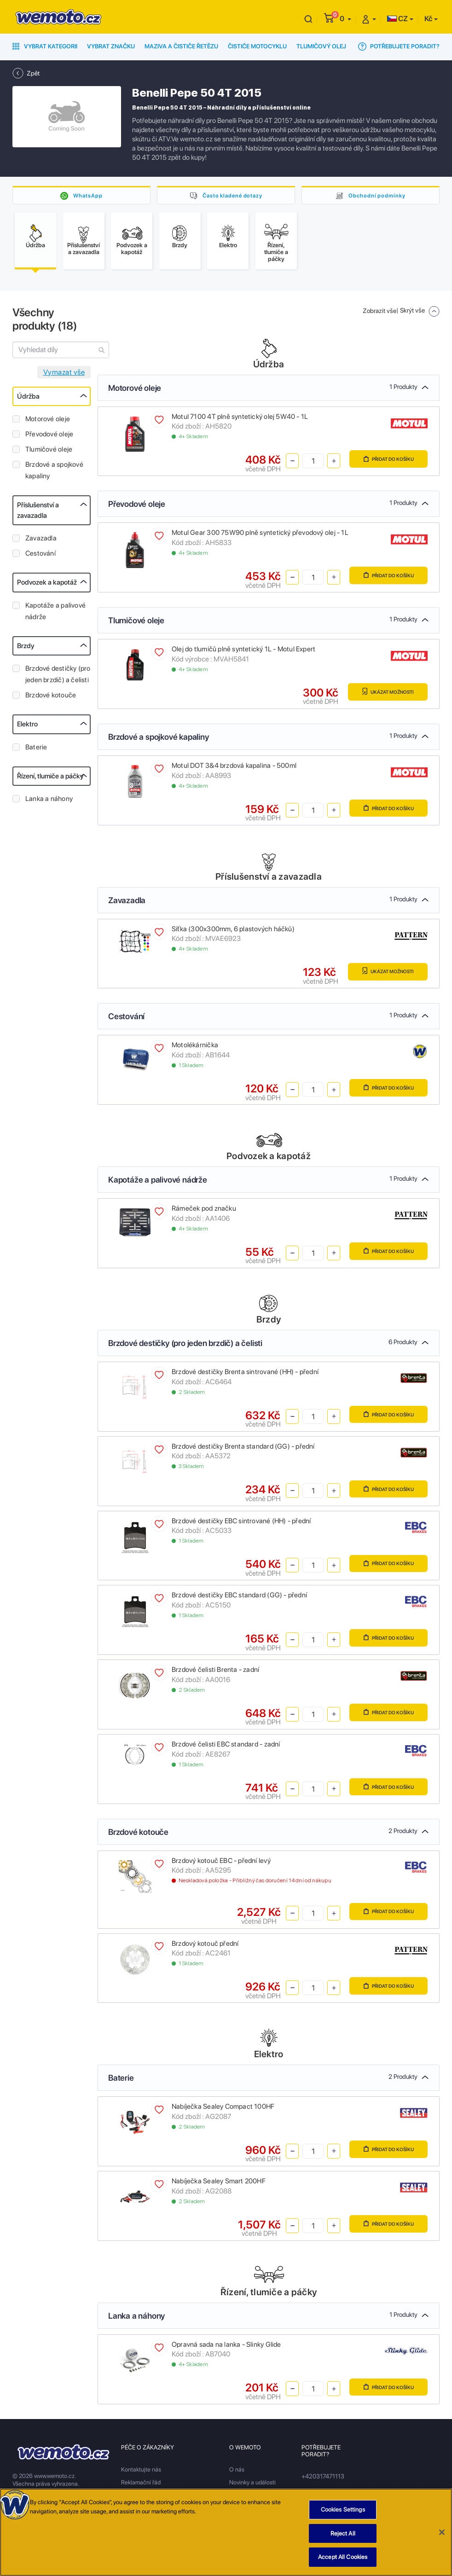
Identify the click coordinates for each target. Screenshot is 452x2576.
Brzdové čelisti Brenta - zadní (215, 1672)
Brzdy (26, 648)
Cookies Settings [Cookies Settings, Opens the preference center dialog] (343, 2509)
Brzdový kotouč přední (205, 1946)
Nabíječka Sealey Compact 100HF (223, 2110)
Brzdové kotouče (50, 698)
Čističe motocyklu (257, 46)
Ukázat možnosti (384, 694)
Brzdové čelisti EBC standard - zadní (226, 1747)
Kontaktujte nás (141, 2472)
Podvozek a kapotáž (47, 585)
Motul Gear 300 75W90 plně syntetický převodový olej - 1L (260, 536)
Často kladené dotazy (232, 195)
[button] (345, 18)
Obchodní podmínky (377, 195)
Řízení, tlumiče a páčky (50, 779)
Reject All (342, 2533)
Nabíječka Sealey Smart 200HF (219, 2184)
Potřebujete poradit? (399, 46)
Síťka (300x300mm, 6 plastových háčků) (233, 932)
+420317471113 (322, 2479)
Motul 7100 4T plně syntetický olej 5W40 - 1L (240, 419)
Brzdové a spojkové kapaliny (54, 473)
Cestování (40, 556)
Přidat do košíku (385, 462)
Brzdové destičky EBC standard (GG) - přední (239, 1598)
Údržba (28, 399)
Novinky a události (252, 2485)
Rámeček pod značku (204, 1211)
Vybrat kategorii (44, 46)
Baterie (36, 750)
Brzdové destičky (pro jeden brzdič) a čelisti (57, 677)
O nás (236, 2472)
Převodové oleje (49, 437)
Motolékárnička (195, 1048)
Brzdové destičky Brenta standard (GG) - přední (243, 1449)
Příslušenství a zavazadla (38, 513)
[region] (226, 2532)
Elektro (27, 727)
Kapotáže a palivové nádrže (55, 614)
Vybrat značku (111, 46)
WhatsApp (88, 195)
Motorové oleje (47, 422)
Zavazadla (41, 541)
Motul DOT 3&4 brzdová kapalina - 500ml (234, 768)
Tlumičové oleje (48, 452)
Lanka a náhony (49, 801)
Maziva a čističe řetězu (181, 46)
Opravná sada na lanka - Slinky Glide (226, 2347)
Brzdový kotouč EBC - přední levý (221, 1863)
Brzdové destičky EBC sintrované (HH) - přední (241, 1524)
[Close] (442, 2532)
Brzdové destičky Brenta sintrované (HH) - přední (245, 1374)
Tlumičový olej (321, 46)
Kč (428, 18)
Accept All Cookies (342, 2556)
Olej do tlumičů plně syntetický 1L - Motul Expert (243, 652)
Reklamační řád (141, 2485)
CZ (397, 18)
